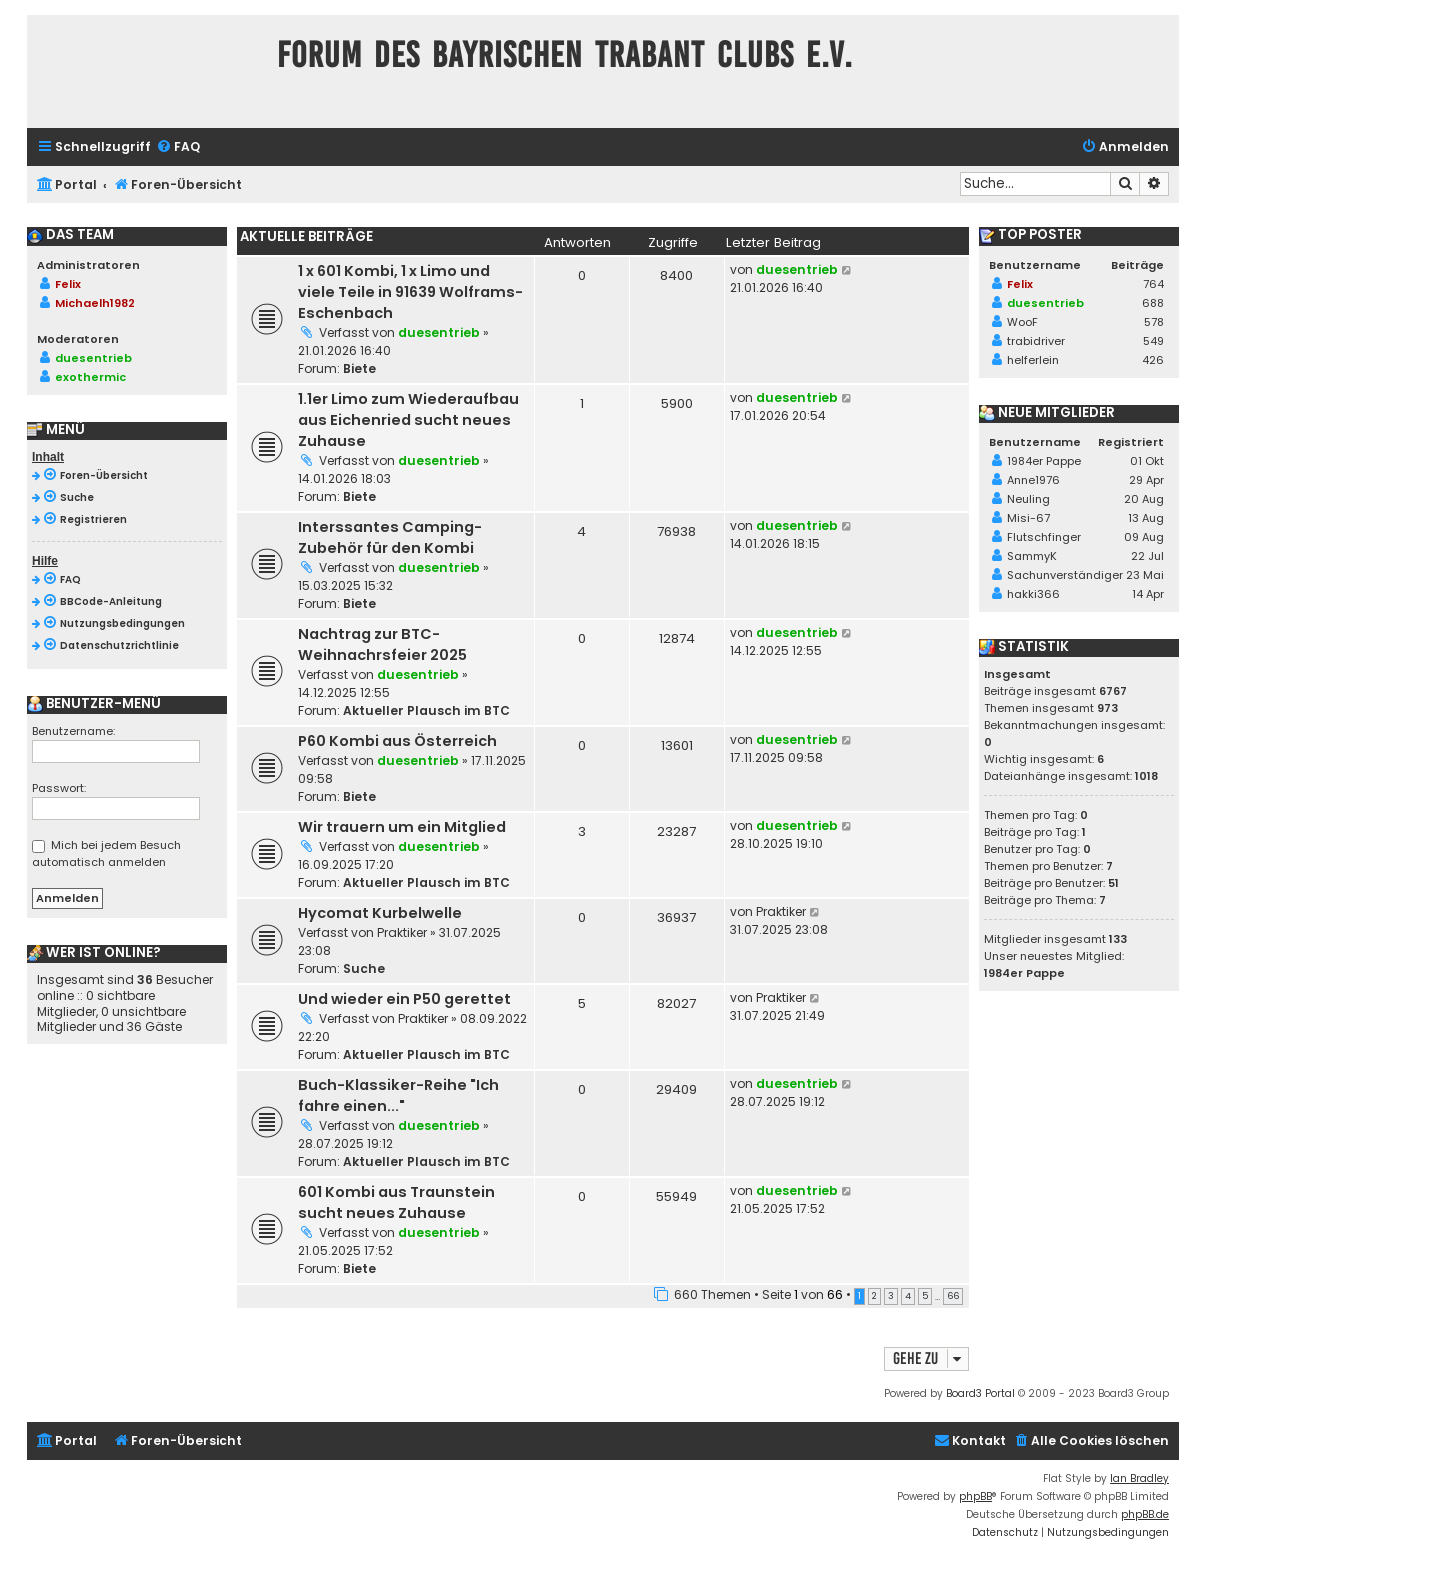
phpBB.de (1145, 1514)
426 (1153, 360)
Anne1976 (1033, 480)
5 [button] (925, 1296)
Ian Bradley (1139, 1478)
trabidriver (1036, 341)
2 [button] (874, 1296)
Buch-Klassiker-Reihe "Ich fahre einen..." (398, 1095)
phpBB (975, 1496)
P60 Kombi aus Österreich (397, 741)
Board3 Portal (980, 1393)
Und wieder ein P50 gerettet (404, 999)
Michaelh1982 (95, 303)
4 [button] (908, 1296)
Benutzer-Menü (94, 704)
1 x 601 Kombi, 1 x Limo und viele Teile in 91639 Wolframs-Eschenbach (410, 292)
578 (1154, 322)
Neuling (1028, 499)
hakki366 (1033, 594)
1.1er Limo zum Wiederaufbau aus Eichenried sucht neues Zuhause (408, 420)
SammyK (1032, 556)
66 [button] (953, 1296)
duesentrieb (439, 332)
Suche (364, 968)
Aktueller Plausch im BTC (426, 710)
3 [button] (891, 1296)
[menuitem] (178, 147)
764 (1153, 284)
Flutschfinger (1044, 537)
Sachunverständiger (1065, 575)
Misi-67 (1028, 518)
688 (1153, 303)
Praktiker (402, 932)
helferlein (1033, 360)
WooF (1022, 322)
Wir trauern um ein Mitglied (402, 827)
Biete (359, 368)
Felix (68, 284)
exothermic (90, 377)
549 (1153, 341)
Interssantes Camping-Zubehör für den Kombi (390, 537)
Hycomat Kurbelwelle (380, 913)
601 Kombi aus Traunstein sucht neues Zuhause (396, 1202)
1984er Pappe (1044, 461)
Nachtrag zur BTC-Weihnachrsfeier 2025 (382, 644)
